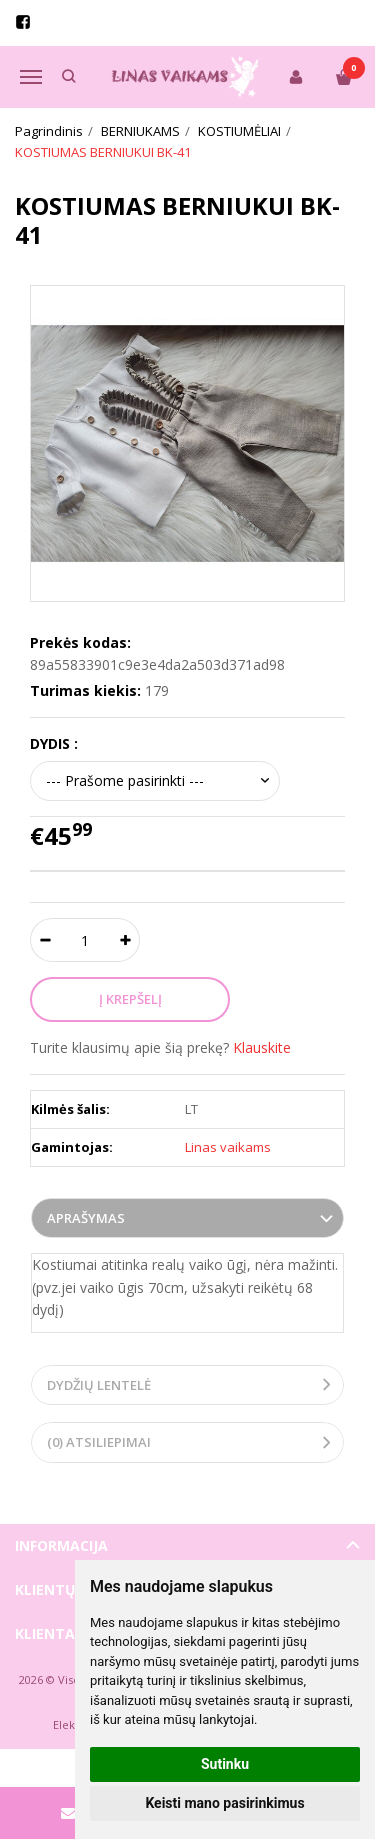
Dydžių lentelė (99, 1385)
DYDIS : (54, 743)
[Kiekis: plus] (125, 940)
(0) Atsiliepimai (99, 1442)
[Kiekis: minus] (44, 940)
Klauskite (262, 1047)
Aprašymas (86, 1218)
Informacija (61, 1545)
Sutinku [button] (225, 1764)
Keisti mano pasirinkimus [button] (224, 1803)
